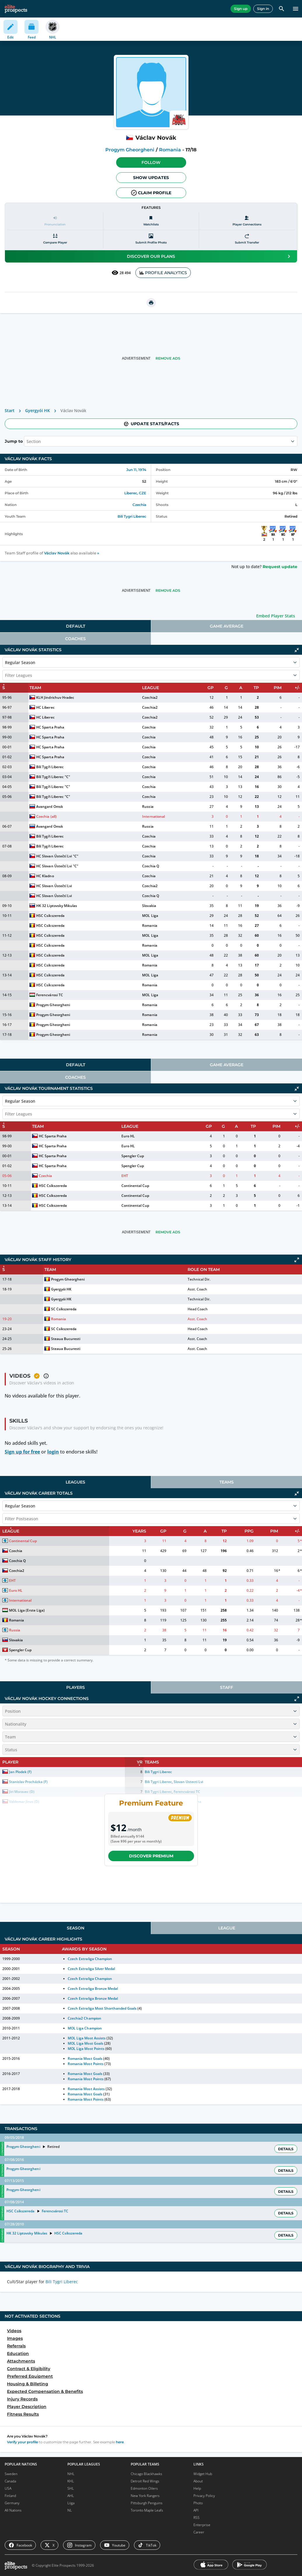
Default (75, 626)
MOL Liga (150, 915)
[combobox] (27, 441)
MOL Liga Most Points (86, 2048)
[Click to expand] (296, 1260)
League (226, 1928)
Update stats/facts (151, 424)
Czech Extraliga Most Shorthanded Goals (102, 2008)
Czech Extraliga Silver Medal (91, 1968)
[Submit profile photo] (151, 239)
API (195, 2510)
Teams (226, 1482)
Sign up (240, 8)
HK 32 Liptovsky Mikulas (56, 905)
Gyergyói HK (37, 410)
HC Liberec (45, 707)
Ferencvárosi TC (49, 994)
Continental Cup (135, 1185)
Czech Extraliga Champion (90, 1958)
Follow (151, 162)
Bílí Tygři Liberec (49, 766)
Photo (198, 2502)
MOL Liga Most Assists (86, 2038)
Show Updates (151, 177)
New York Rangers (145, 2495)
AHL (70, 2495)
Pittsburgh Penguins (147, 2502)
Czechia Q (150, 866)
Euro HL (128, 1136)
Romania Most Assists (86, 2088)
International (153, 816)
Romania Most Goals (85, 2058)
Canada (10, 2481)
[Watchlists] (151, 221)
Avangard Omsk (49, 806)
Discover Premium (151, 1856)
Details (286, 2149)
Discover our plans (209, 256)
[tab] (75, 626)
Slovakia (149, 905)
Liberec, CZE (135, 493)
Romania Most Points (85, 2063)
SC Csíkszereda (63, 1309)
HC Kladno (45, 875)
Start (10, 410)
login (53, 1452)
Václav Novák (56, 553)
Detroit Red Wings (145, 2481)
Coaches (75, 638)
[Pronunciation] (55, 221)
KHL (70, 2481)
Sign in (263, 8)
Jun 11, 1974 (136, 469)
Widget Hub (202, 2473)
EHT (124, 1175)
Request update (280, 566)
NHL (70, 2473)
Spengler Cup (132, 1155)
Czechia (139, 504)
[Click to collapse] (296, 650)
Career (198, 2532)
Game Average (226, 626)
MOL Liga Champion (85, 2028)
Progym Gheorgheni (129, 150)
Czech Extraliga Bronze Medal (93, 1988)
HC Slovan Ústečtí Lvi (53, 856)
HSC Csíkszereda (50, 915)
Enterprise (201, 2524)
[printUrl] (151, 302)
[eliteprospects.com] (16, 9)
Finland (10, 2495)
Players (75, 1687)
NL (69, 2510)
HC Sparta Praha (50, 727)
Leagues (75, 1482)
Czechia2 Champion (84, 2018)
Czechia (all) (46, 816)
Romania (170, 150)
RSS (196, 2517)
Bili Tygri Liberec (132, 516)
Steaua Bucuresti (65, 1338)
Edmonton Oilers (144, 2488)
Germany (12, 2502)
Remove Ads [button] (168, 358)
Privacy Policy (204, 2495)
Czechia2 (149, 697)
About (198, 2481)
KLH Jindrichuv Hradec (55, 697)
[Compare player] (55, 239)
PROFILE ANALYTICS (163, 272)
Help (197, 2488)
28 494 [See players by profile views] (121, 272)
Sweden (11, 2473)
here (120, 2442)
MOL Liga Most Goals (85, 2043)
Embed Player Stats (275, 616)
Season (75, 1928)
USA (8, 2488)
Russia (147, 806)
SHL (70, 2488)
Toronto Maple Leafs (147, 2510)
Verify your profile (22, 2442)
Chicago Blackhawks (146, 2473)
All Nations (13, 2510)
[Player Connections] (247, 221)
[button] (151, 162)
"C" (67, 776)
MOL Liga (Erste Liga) (27, 1610)
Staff (226, 1687)
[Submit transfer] (247, 239)
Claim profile (151, 193)
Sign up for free (22, 1452)
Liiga (70, 2502)
